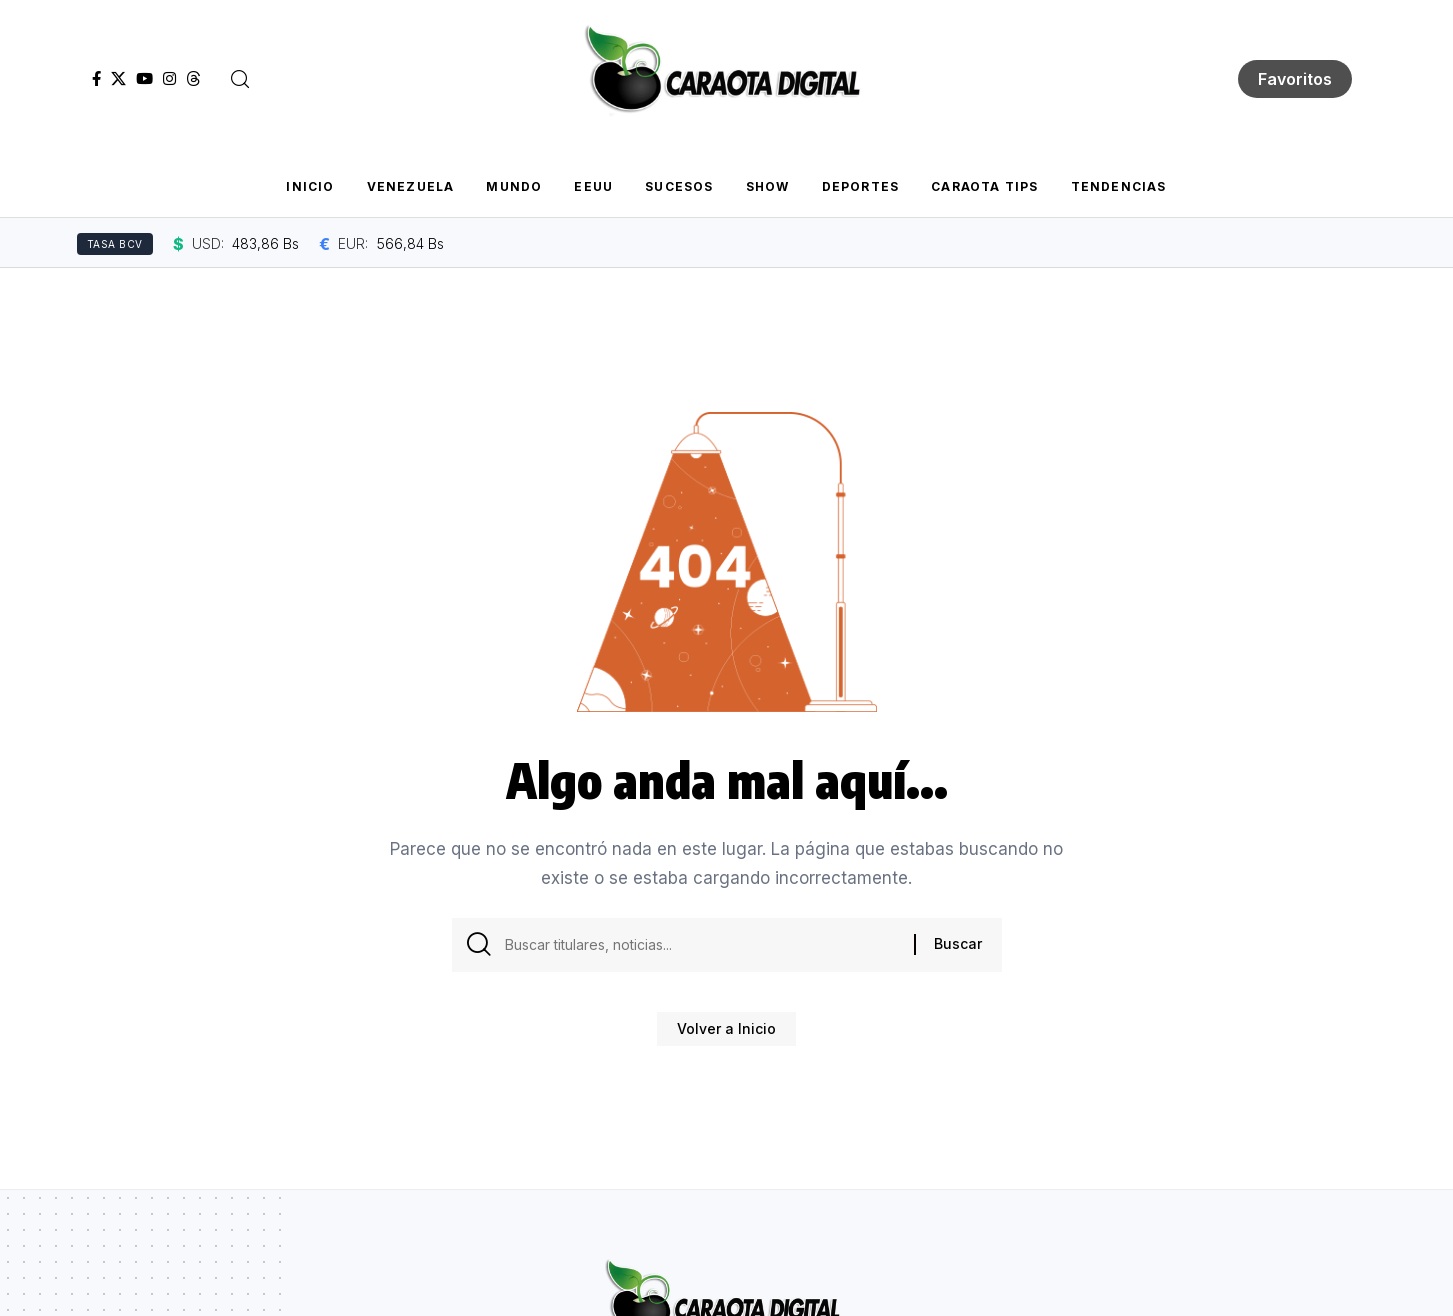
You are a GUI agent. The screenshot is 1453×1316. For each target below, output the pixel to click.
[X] (118, 79)
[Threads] (193, 79)
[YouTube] (144, 79)
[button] (240, 79)
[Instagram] (169, 79)
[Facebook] (96, 79)
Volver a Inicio (726, 1035)
